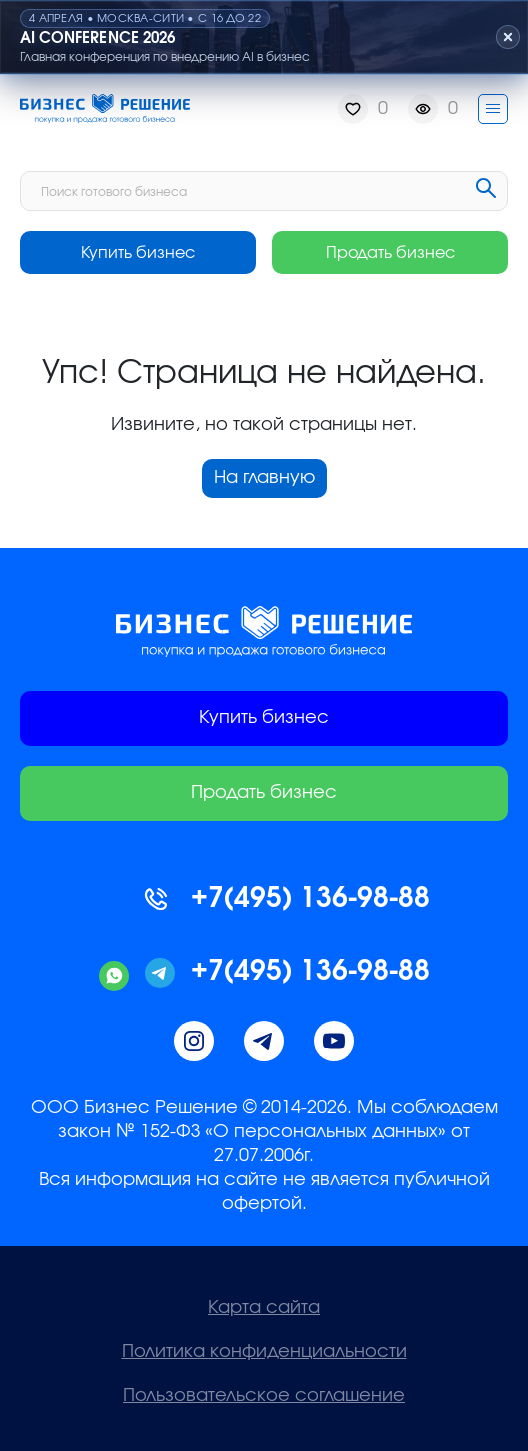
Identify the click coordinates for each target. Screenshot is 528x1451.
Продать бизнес (390, 253)
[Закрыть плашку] (508, 37)
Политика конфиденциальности (264, 1352)
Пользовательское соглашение (264, 1396)
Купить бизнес (138, 253)
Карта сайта (264, 1308)
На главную (264, 478)
